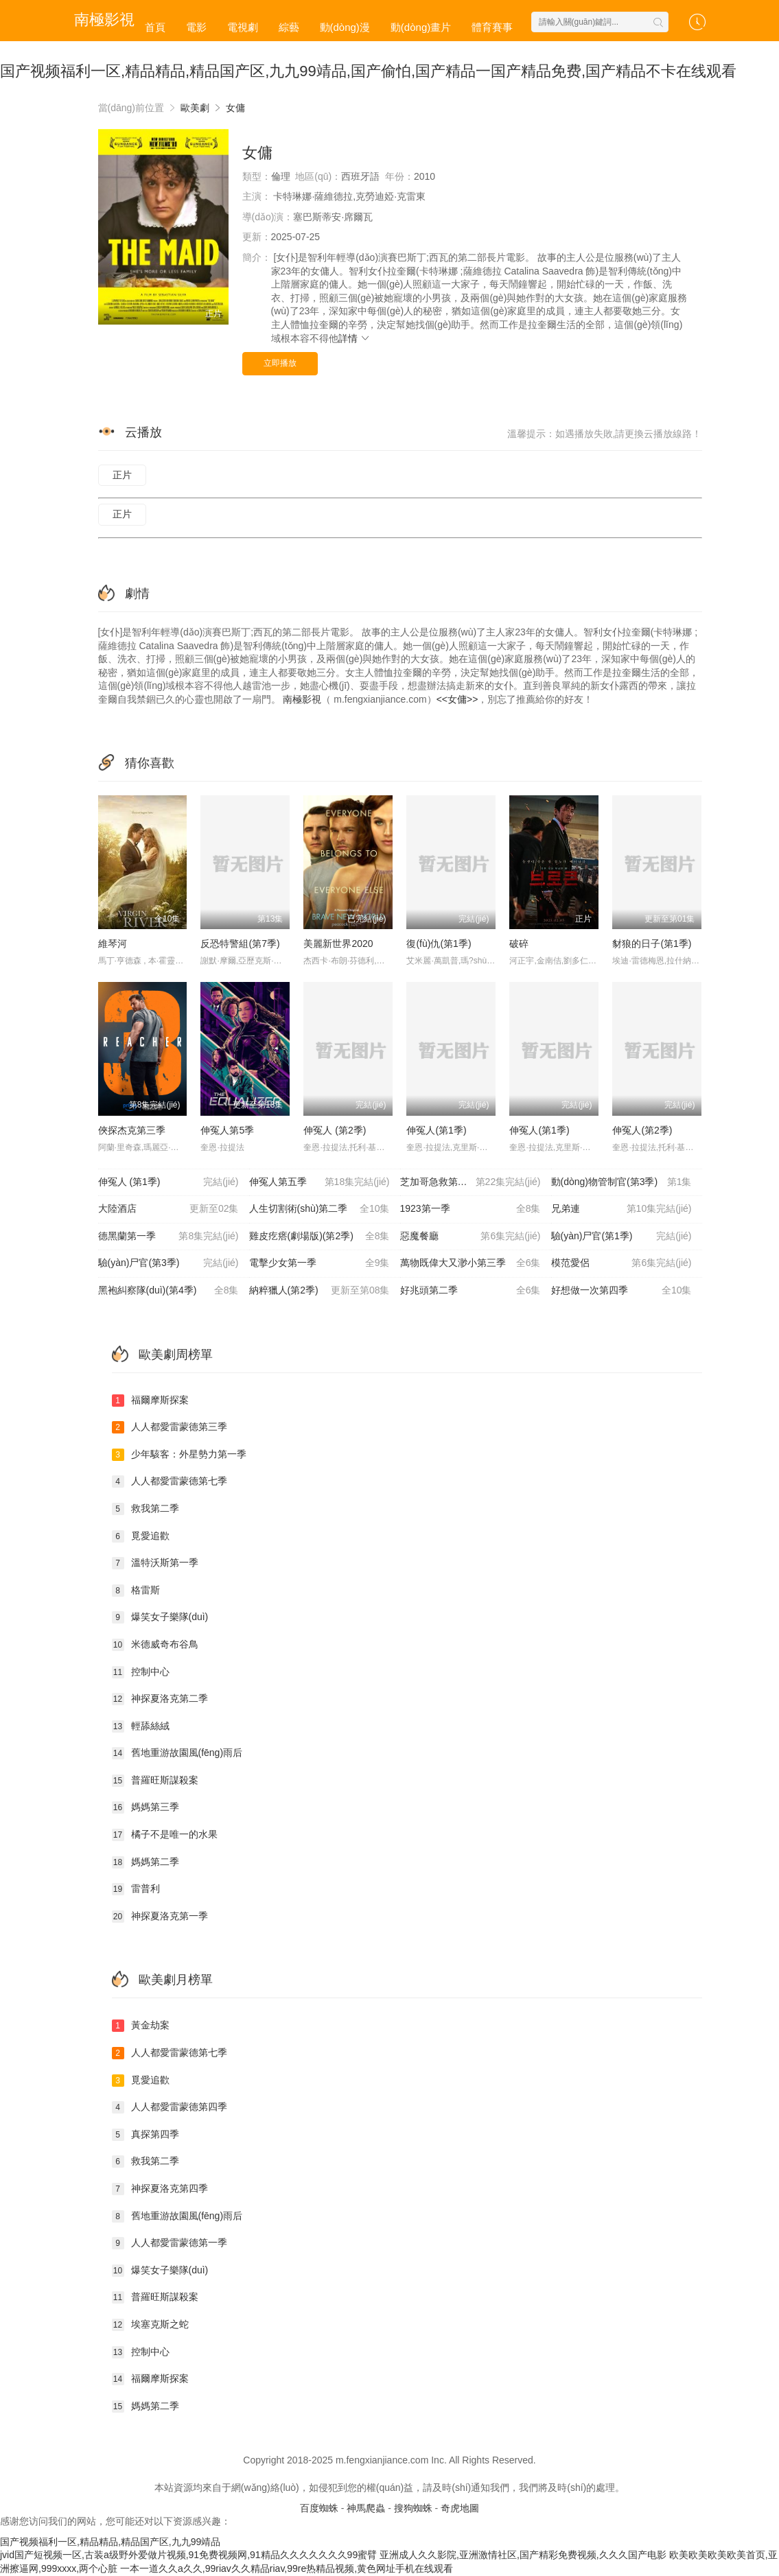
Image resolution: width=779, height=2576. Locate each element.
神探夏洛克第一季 (160, 1916)
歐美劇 (195, 107)
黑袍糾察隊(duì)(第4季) (168, 1291)
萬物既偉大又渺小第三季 (470, 1263)
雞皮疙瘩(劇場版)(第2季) (319, 1236)
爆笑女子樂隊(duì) (160, 1617)
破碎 (518, 943)
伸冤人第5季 (227, 1130)
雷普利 (136, 1889)
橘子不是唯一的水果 (165, 1835)
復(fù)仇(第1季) (438, 943)
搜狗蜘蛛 (413, 2508)
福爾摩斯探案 (150, 1400)
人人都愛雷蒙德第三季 (169, 1427)
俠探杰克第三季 (131, 1130)
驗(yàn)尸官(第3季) (168, 1263)
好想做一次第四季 (621, 1291)
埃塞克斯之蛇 (150, 2325)
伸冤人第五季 (319, 1182)
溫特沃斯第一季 (155, 1563)
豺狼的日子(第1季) (651, 943)
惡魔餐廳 (470, 1236)
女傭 (235, 107)
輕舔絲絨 (141, 1726)
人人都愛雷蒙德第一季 (169, 2243)
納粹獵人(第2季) (319, 1291)
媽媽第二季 (145, 1862)
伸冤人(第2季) (642, 1130)
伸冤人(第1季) (436, 1130)
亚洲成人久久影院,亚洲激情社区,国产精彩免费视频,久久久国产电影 (523, 2554)
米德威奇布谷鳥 (155, 1645)
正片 (122, 474)
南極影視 (302, 699)
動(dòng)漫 (345, 27)
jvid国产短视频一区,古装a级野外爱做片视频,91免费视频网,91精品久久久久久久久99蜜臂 (188, 2554)
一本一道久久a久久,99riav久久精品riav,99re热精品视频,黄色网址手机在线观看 (286, 2568)
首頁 (155, 27)
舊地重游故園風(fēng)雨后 (177, 1753)
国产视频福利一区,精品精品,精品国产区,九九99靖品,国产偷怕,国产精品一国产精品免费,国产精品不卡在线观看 (368, 71)
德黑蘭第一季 (168, 1236)
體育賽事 (492, 27)
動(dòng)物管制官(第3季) (621, 1182)
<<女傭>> (457, 699)
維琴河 (112, 943)
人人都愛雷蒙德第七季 (169, 1481)
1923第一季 (470, 1209)
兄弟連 (621, 1209)
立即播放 (280, 363)
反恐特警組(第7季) (239, 943)
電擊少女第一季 (319, 1263)
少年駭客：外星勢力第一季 (179, 1455)
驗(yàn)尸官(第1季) (621, 1236)
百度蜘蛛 (319, 2508)
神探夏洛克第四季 (160, 2189)
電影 (196, 27)
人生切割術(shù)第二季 (319, 1209)
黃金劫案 (141, 2025)
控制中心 (141, 1672)
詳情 (354, 338)
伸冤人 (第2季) (334, 1130)
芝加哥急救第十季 (470, 1182)
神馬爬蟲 (366, 2508)
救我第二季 (145, 1509)
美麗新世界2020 (338, 943)
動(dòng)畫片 (421, 27)
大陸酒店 (168, 1209)
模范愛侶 (621, 1263)
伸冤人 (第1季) (168, 1182)
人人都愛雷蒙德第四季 (169, 2107)
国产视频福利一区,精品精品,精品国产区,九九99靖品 (110, 2541)
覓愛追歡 (141, 1536)
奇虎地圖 (460, 2508)
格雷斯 (136, 1590)
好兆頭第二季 (470, 1291)
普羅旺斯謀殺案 (155, 1781)
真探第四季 (145, 2135)
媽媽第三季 (145, 1807)
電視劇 (242, 27)
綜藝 (289, 27)
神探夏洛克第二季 (160, 1699)
